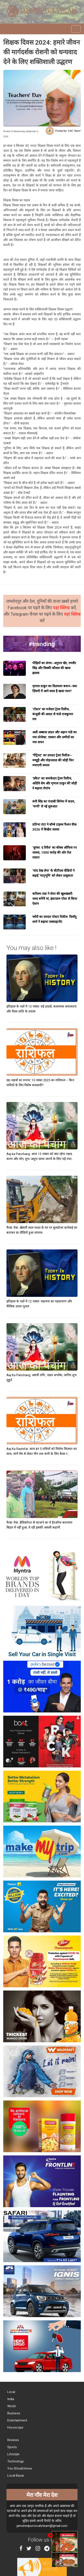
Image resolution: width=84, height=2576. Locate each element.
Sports (11, 2447)
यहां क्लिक (62, 607)
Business (13, 2413)
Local (10, 2392)
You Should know (19, 2468)
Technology (15, 2461)
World (11, 2406)
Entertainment (16, 2420)
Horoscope (14, 2427)
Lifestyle (12, 2454)
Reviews (12, 2440)
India (10, 2399)
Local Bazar (15, 2475)
